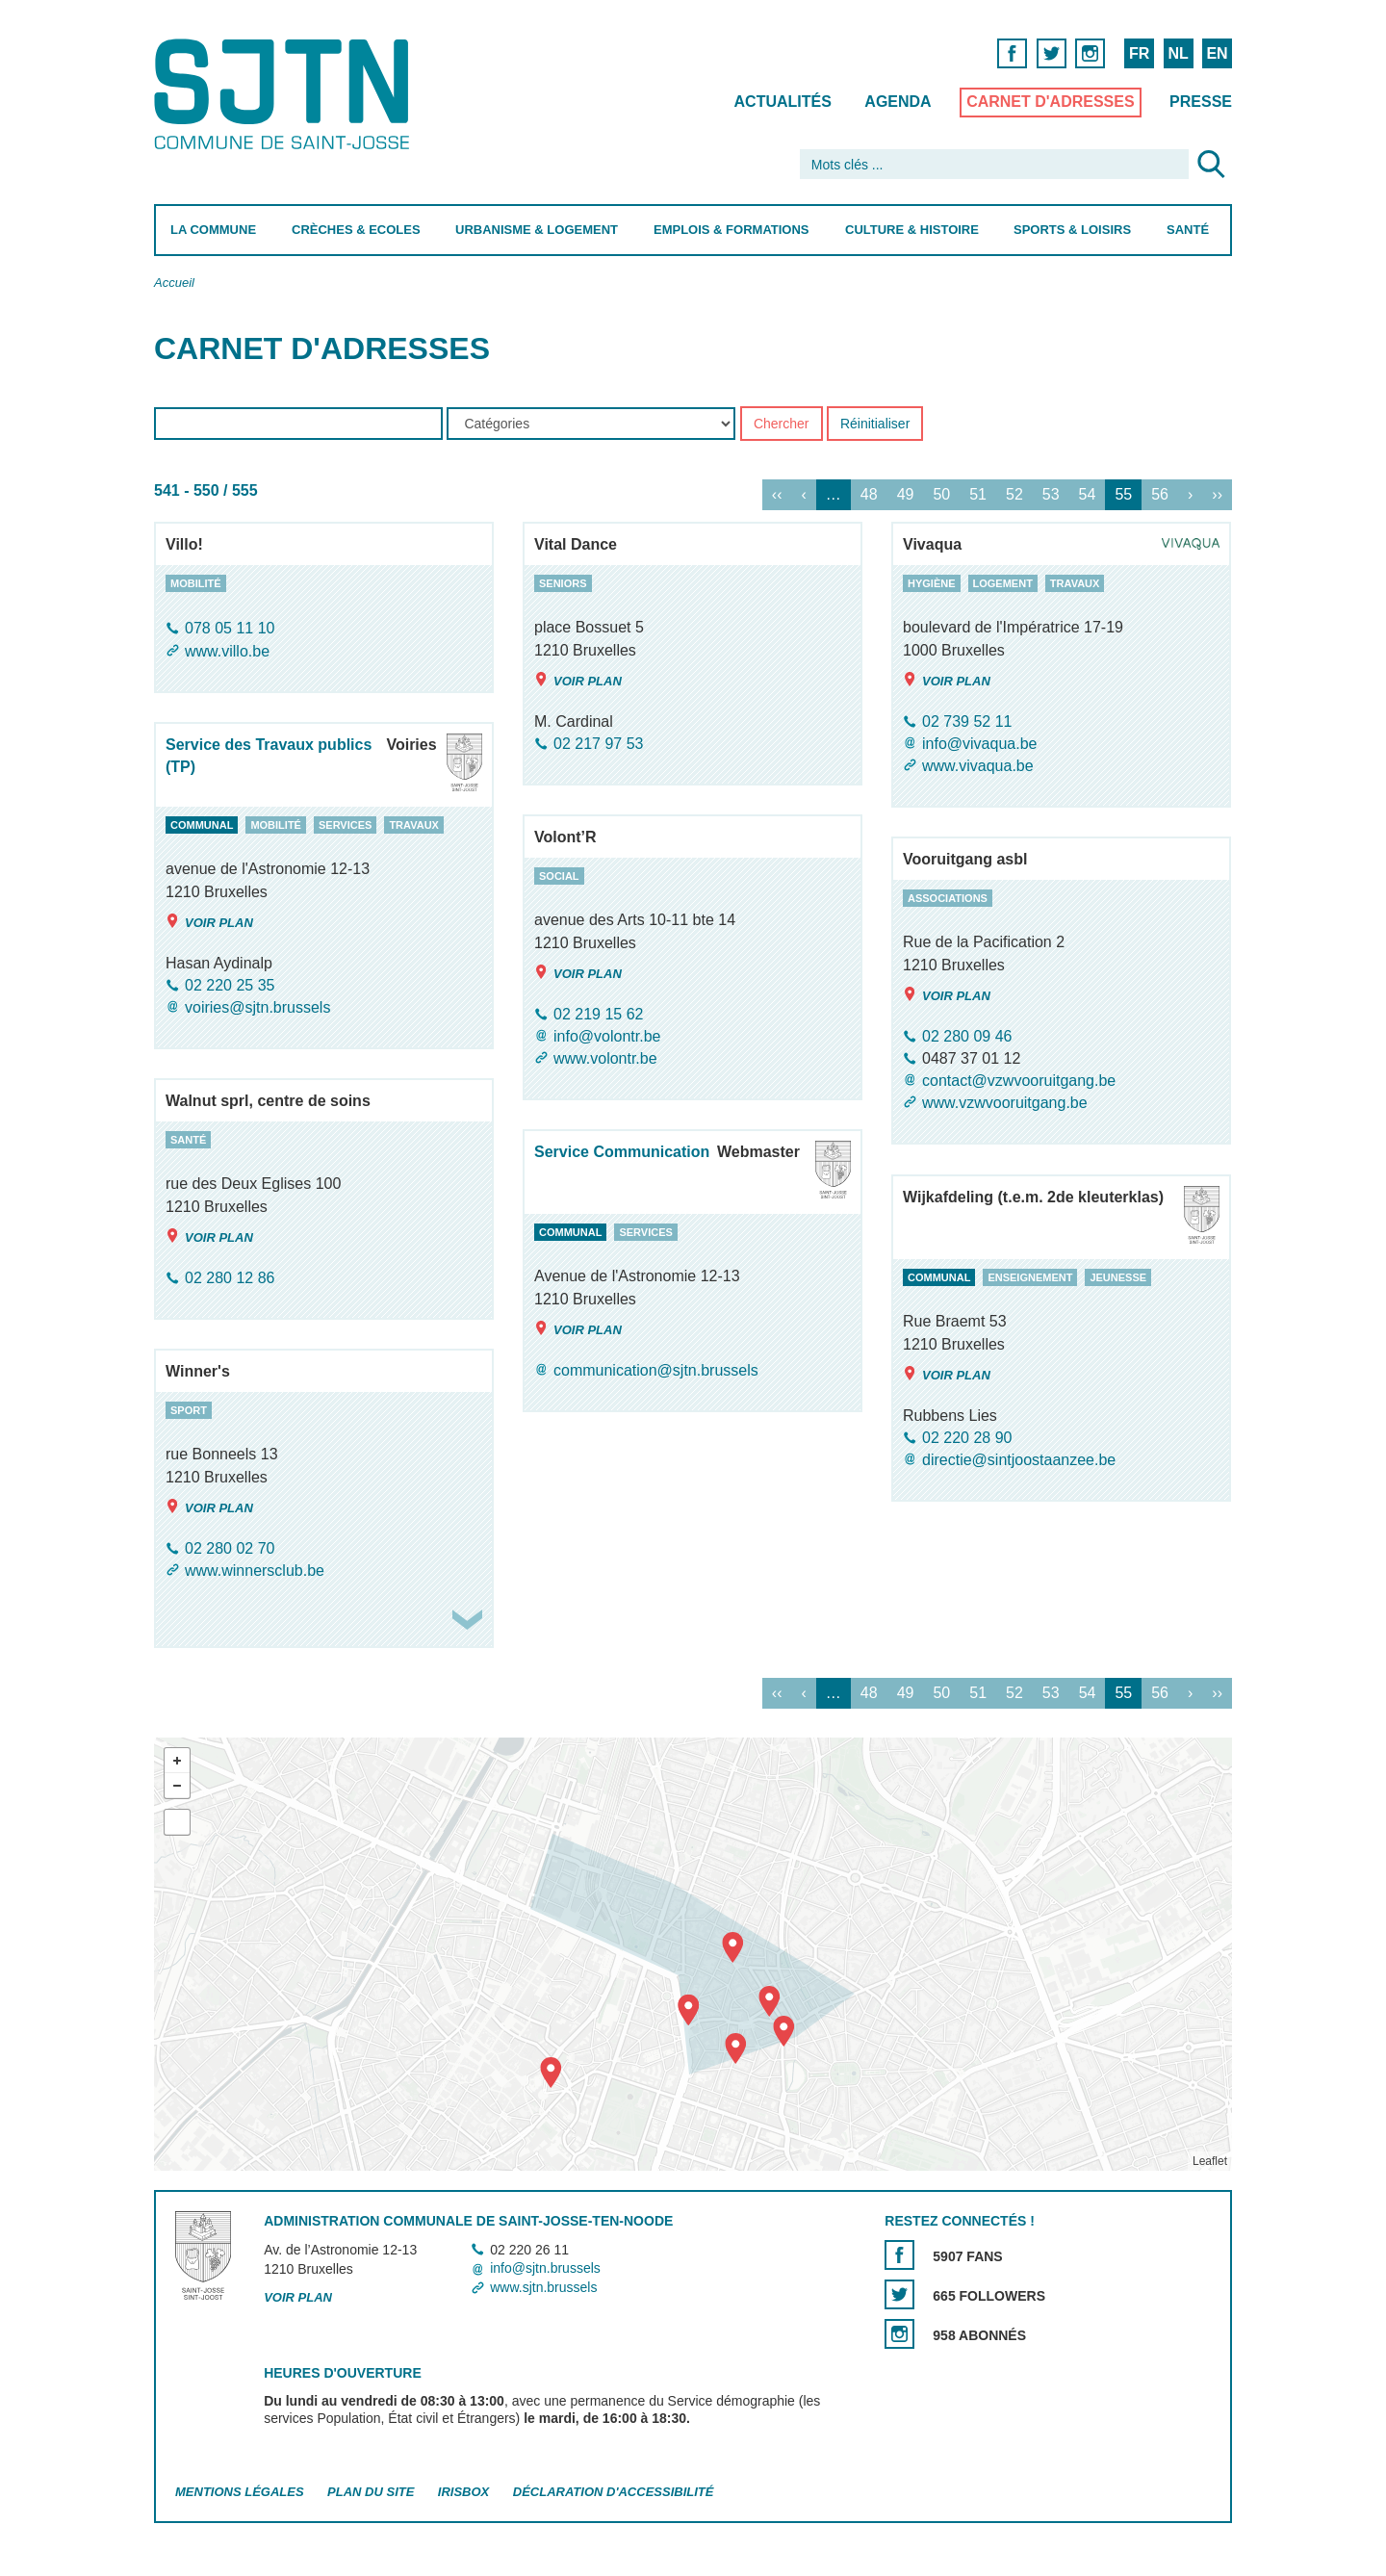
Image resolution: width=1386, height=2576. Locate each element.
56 (1159, 495)
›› (1217, 495)
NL (1178, 53)
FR (1139, 53)
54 (1087, 495)
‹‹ (777, 495)
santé (188, 1140)
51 (978, 495)
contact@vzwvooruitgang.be (1019, 1080)
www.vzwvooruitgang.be (1005, 1103)
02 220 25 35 (229, 985)
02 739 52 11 (967, 721)
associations (948, 898)
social (559, 876)
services (345, 825)
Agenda (897, 101)
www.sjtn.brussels (543, 2287)
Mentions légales (239, 2492)
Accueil (174, 282)
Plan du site (370, 2492)
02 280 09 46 (967, 1036)
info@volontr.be (606, 1036)
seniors (563, 583)
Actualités (783, 101)
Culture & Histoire (912, 229)
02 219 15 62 (598, 1014)
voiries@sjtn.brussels (257, 1007)
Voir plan (578, 680)
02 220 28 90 (967, 1438)
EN (1216, 53)
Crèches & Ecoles (356, 229)
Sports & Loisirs (1072, 229)
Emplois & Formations (731, 229)
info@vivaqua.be (979, 743)
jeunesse (1118, 1277)
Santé (1188, 229)
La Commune (213, 229)
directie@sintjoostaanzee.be (1019, 1460)
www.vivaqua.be (978, 766)
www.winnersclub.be (254, 1570)
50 (941, 495)
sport (188, 1410)
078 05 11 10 (229, 629)
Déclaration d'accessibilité (613, 2492)
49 (905, 495)
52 (1014, 495)
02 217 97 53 (598, 743)
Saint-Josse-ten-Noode (285, 94)
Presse (1200, 101)
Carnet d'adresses (1050, 101)
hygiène (932, 583)
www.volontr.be (605, 1058)
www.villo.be (227, 651)
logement (1003, 583)
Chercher (781, 424)
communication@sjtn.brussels (655, 1370)
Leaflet (1210, 2161)
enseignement (1030, 1277)
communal (201, 825)
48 (869, 495)
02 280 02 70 (229, 1548)
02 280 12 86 (229, 1278)
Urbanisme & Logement (536, 229)
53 (1051, 495)
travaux (1075, 583)
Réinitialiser (875, 424)
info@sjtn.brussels (545, 2269)
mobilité (195, 583)
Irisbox (463, 2492)
